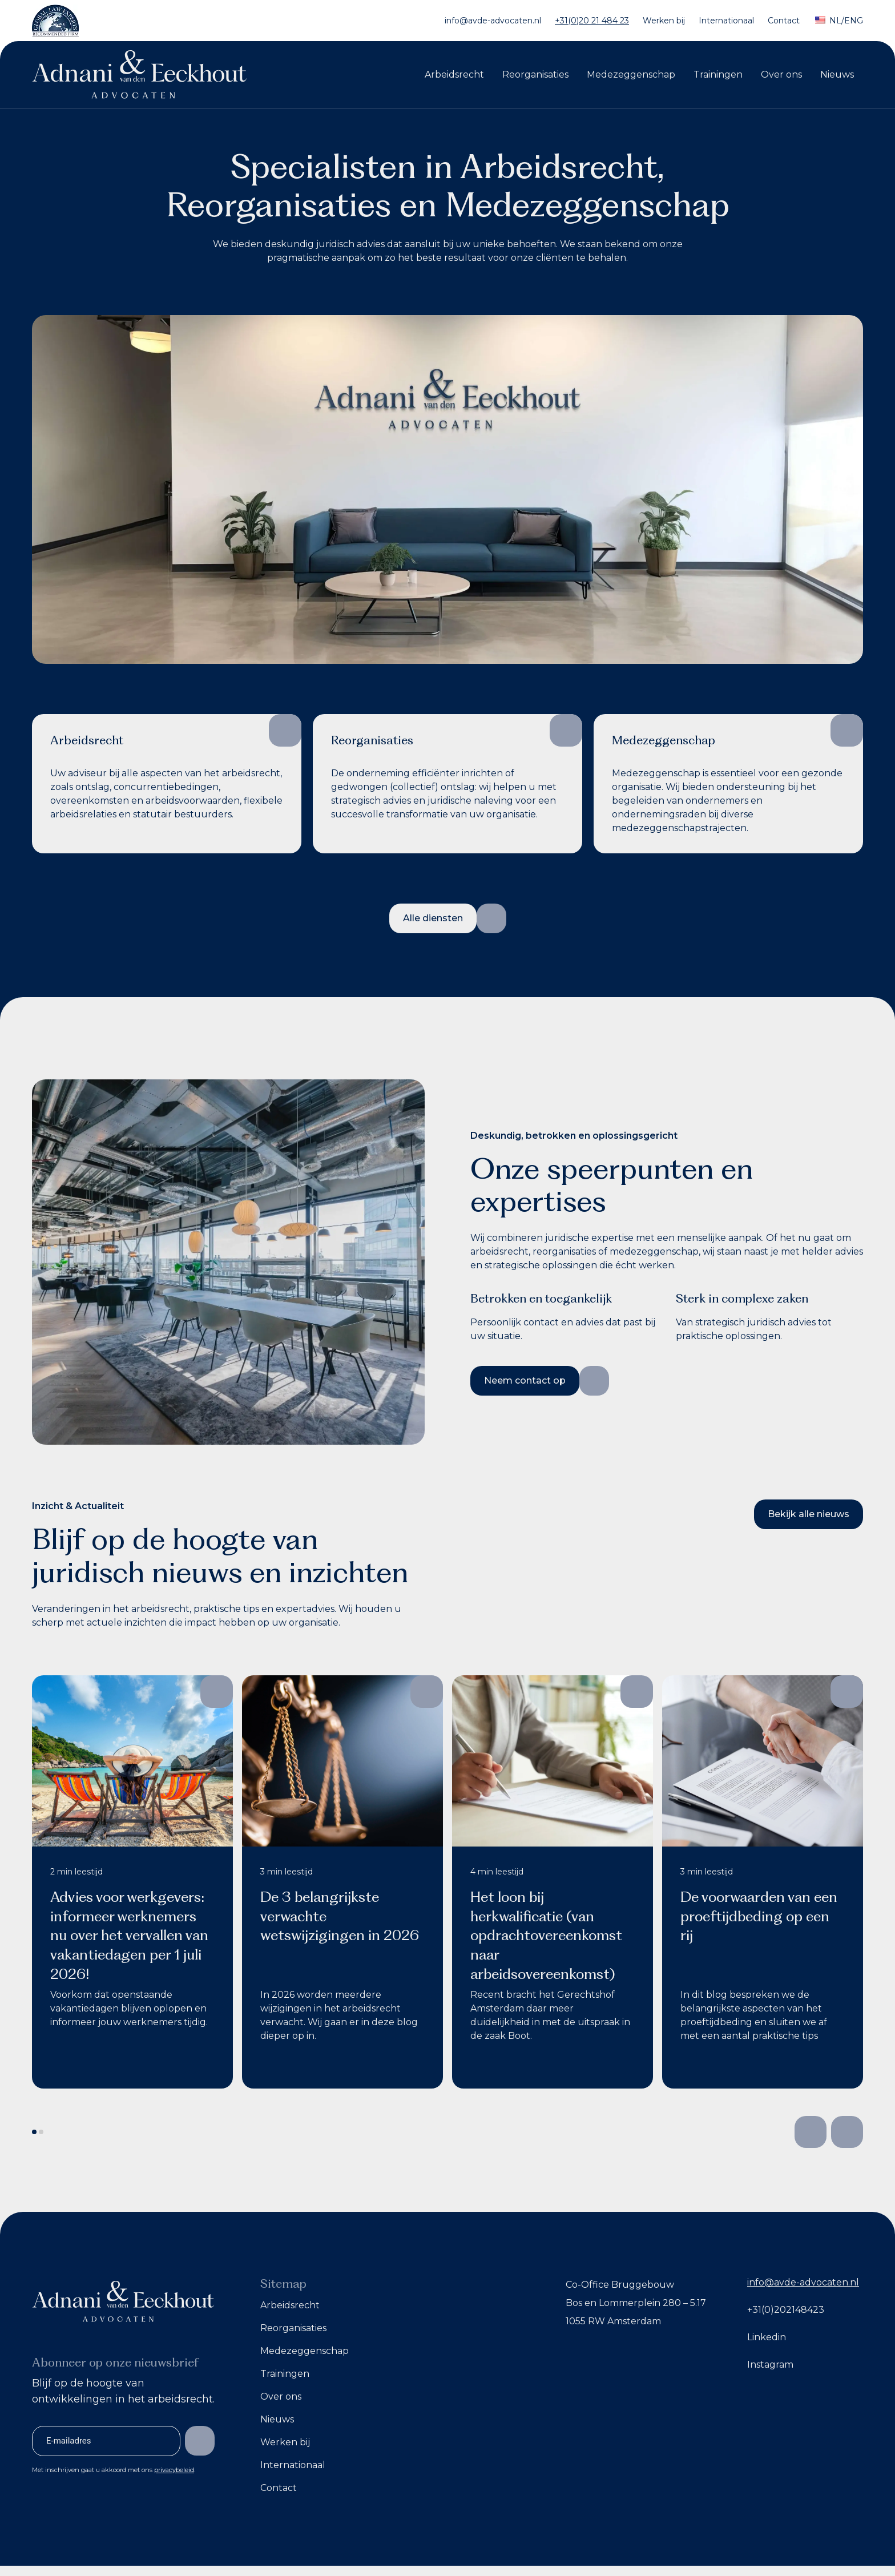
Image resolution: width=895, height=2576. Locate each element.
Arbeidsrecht (454, 74)
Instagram (770, 2364)
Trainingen (718, 74)
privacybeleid (174, 2470)
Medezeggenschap (631, 74)
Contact (784, 20)
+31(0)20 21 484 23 (592, 20)
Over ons (781, 74)
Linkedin (766, 2337)
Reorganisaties (535, 74)
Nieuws (837, 74)
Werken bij (664, 20)
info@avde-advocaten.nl (493, 20)
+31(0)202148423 (785, 2309)
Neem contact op (525, 1380)
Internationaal (726, 20)
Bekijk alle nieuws (808, 1514)
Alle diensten (433, 918)
